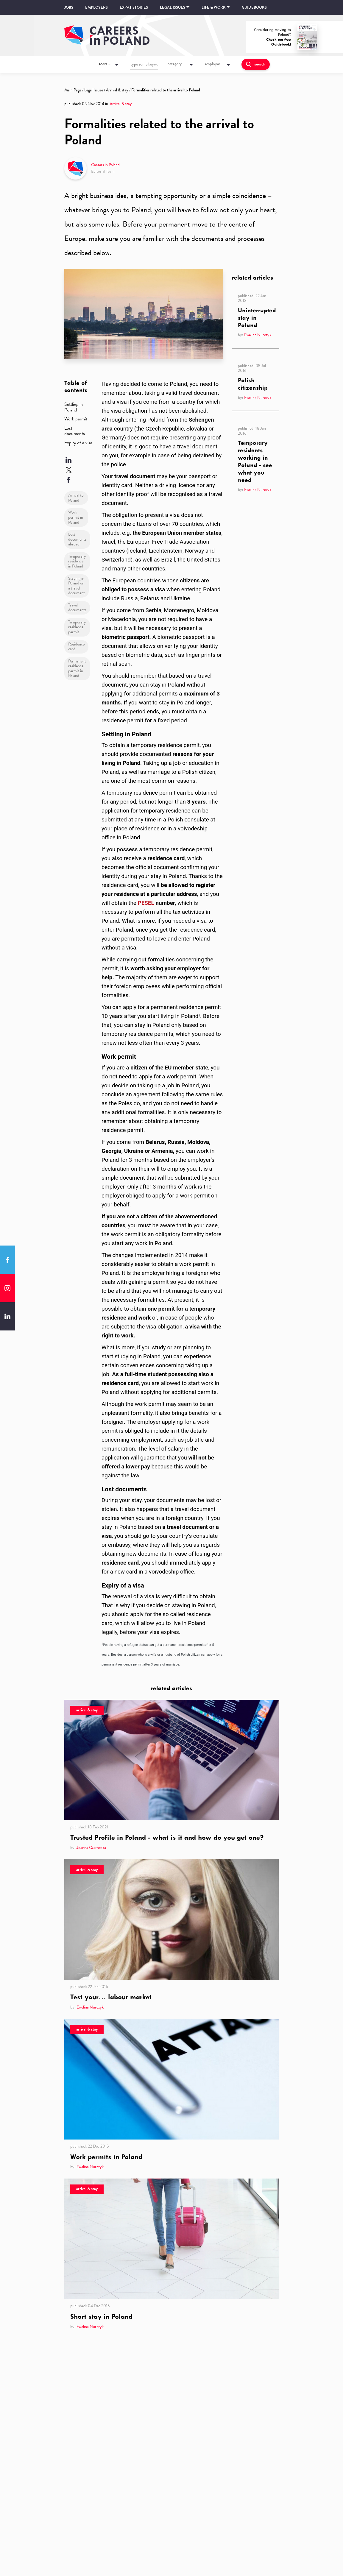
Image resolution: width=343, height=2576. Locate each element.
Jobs (68, 7)
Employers (96, 7)
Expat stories (134, 7)
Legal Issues (93, 90)
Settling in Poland (73, 407)
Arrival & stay (117, 90)
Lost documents (74, 430)
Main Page (72, 90)
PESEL (146, 902)
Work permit (75, 419)
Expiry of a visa (78, 442)
